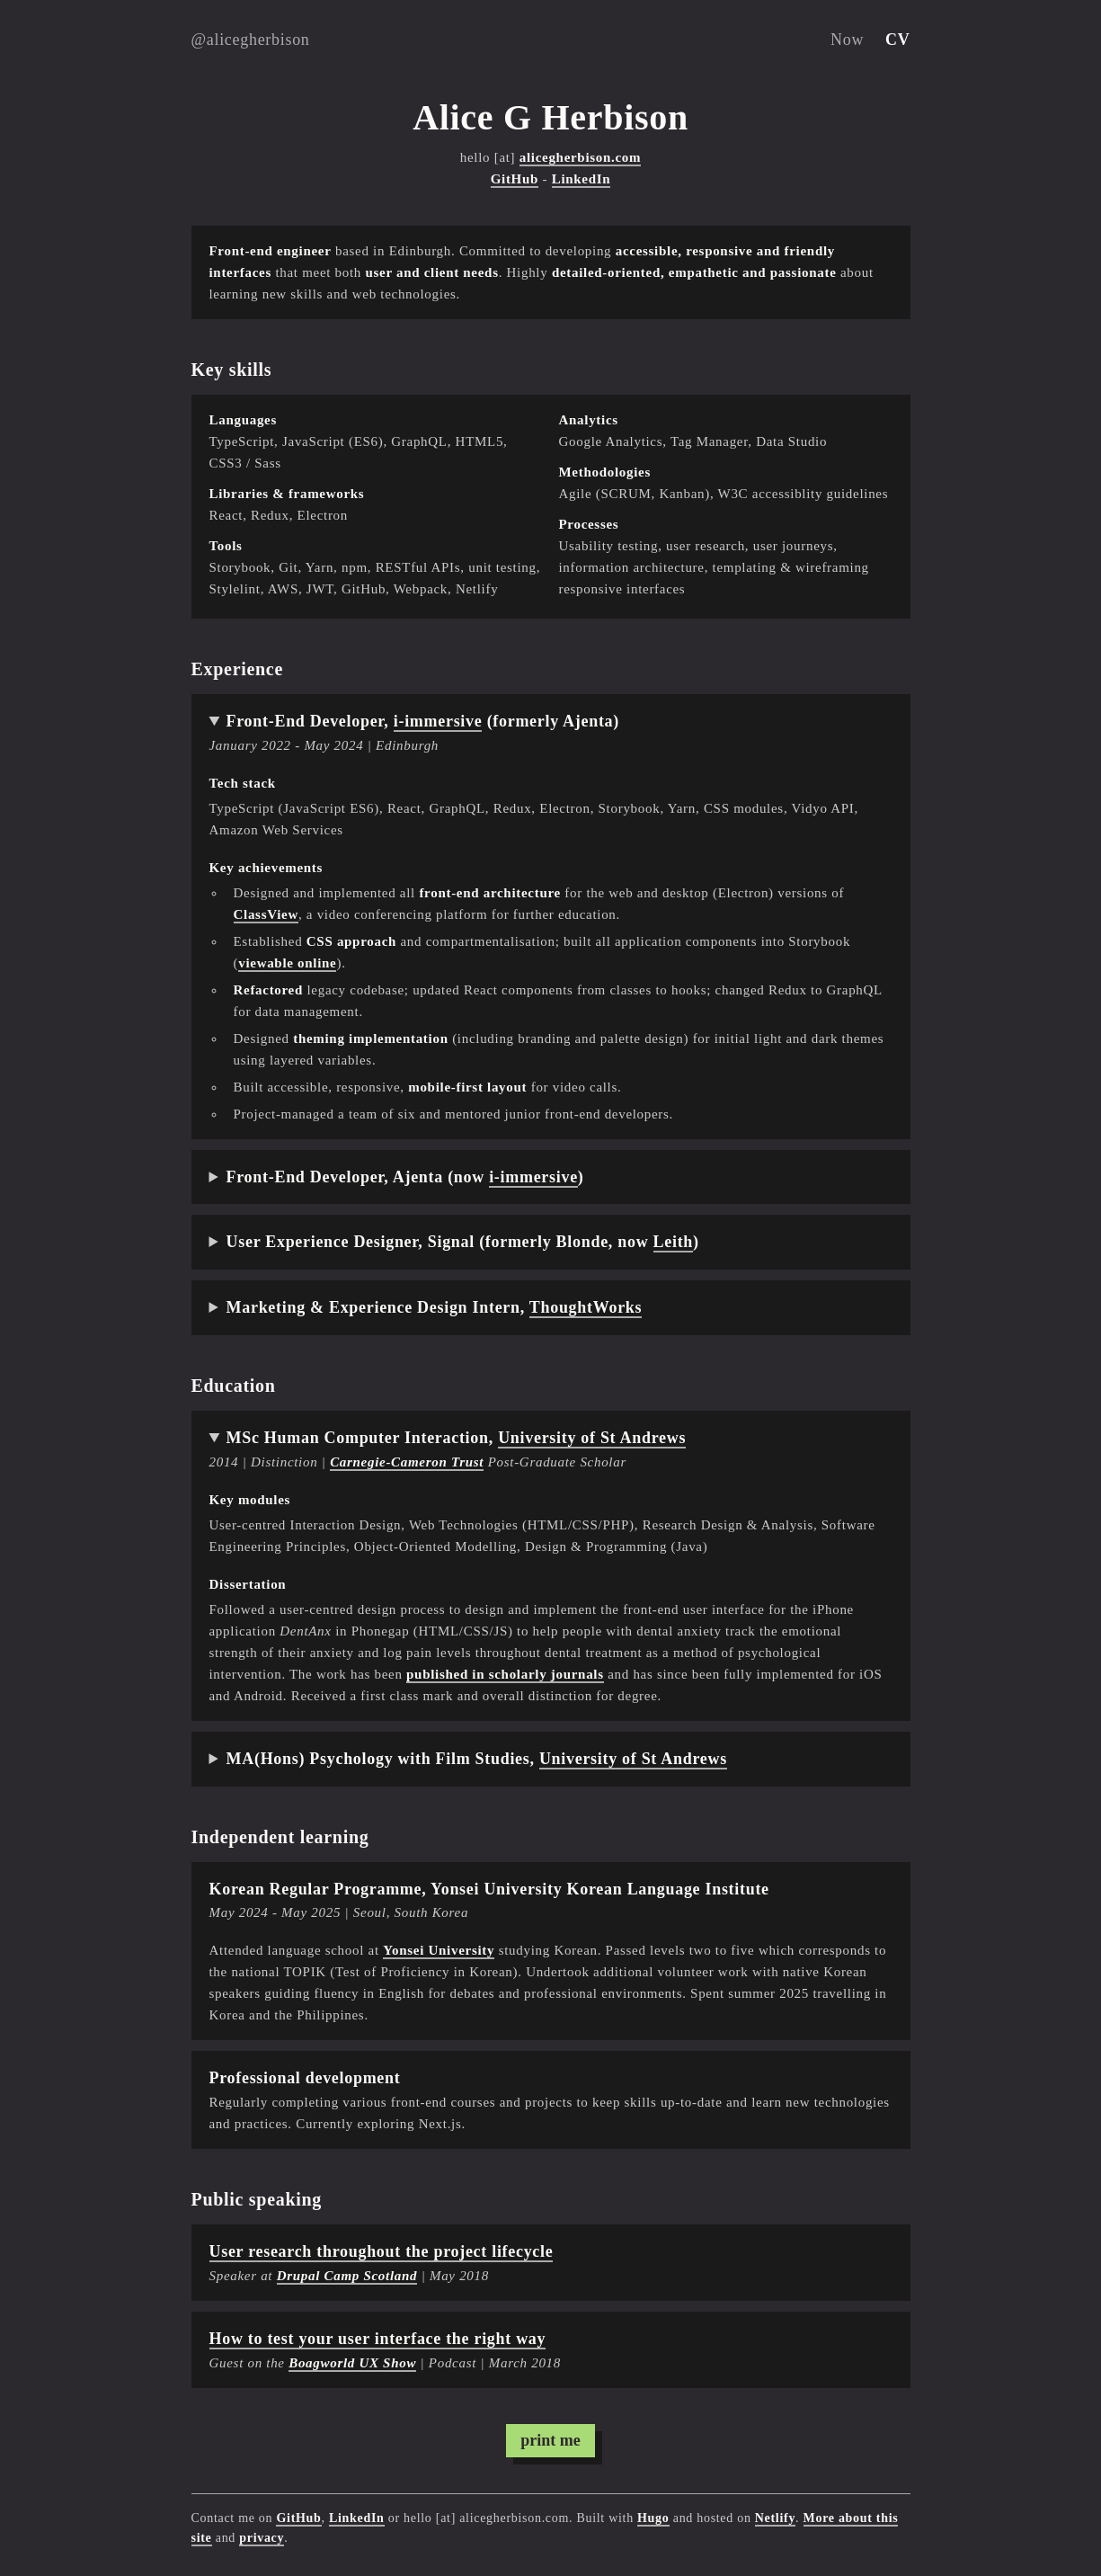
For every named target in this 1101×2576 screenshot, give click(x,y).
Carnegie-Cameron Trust (407, 1462)
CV (897, 40)
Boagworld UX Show (352, 2363)
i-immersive (438, 721)
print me (550, 2440)
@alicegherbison (250, 40)
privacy (261, 2538)
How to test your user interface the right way (377, 2339)
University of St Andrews (592, 1438)
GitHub (514, 179)
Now (847, 40)
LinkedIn (581, 179)
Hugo (653, 2518)
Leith (673, 1242)
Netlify (775, 2518)
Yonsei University (438, 1950)
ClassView (266, 914)
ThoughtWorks (585, 1307)
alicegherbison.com (580, 157)
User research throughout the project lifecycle (381, 2251)
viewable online (287, 963)
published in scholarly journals (505, 1674)
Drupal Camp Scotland (347, 2275)
